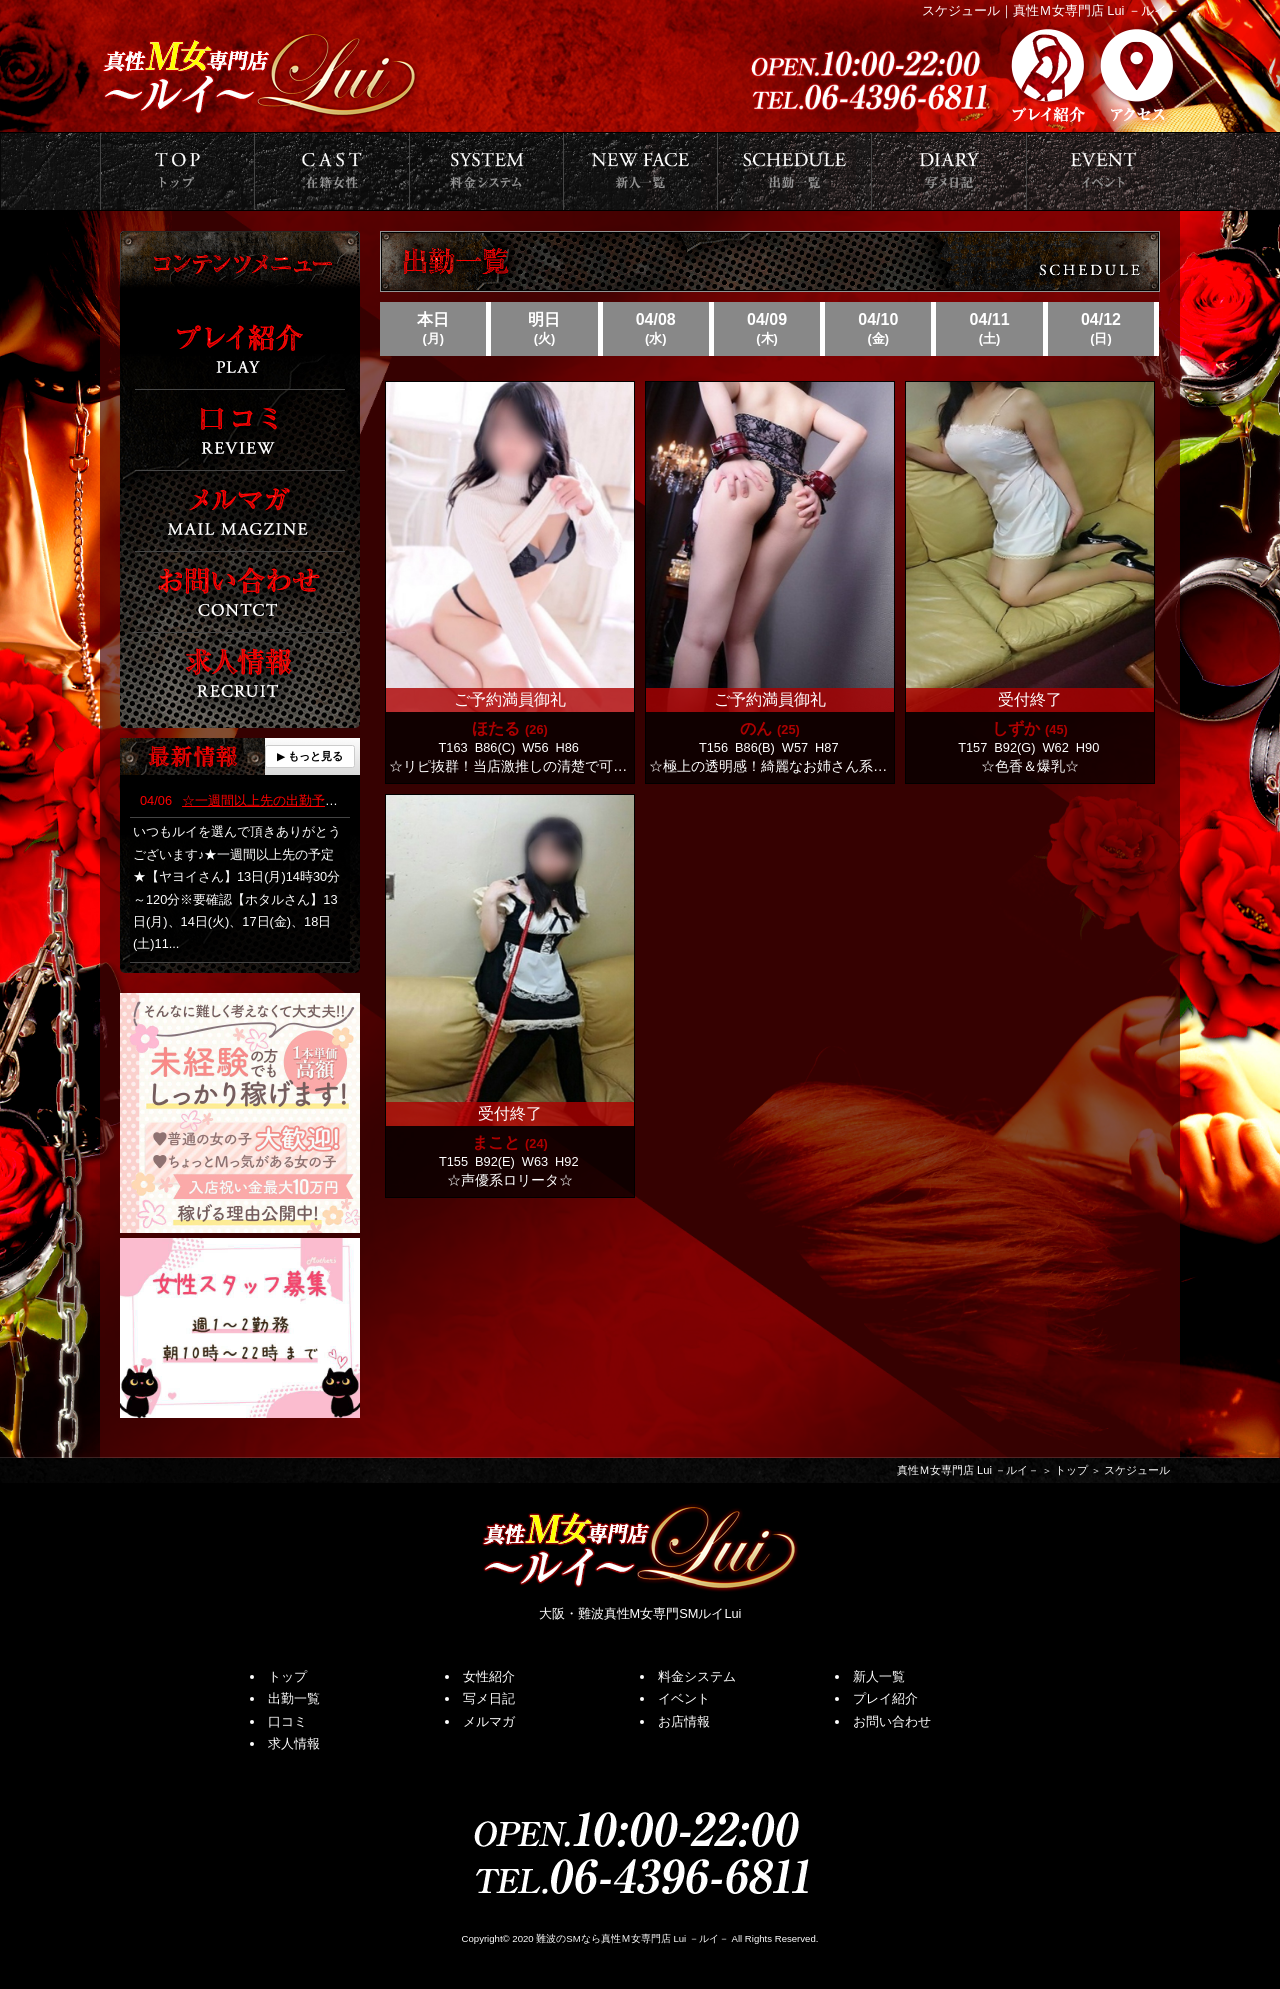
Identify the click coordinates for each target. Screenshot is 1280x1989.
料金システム (697, 1676)
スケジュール (1137, 1470)
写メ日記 (489, 1698)
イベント (684, 1698)
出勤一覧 (294, 1698)
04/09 (767, 329)
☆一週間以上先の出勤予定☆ (245, 800)
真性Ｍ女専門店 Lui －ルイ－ (968, 1470)
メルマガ (489, 1721)
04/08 (656, 329)
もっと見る (315, 756)
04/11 (989, 329)
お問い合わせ (892, 1721)
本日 (433, 329)
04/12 (1101, 329)
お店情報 (684, 1721)
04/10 (878, 329)
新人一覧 (879, 1676)
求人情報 (294, 1743)
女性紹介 (489, 1676)
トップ (1071, 1470)
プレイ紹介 (885, 1698)
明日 (544, 329)
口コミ (287, 1721)
